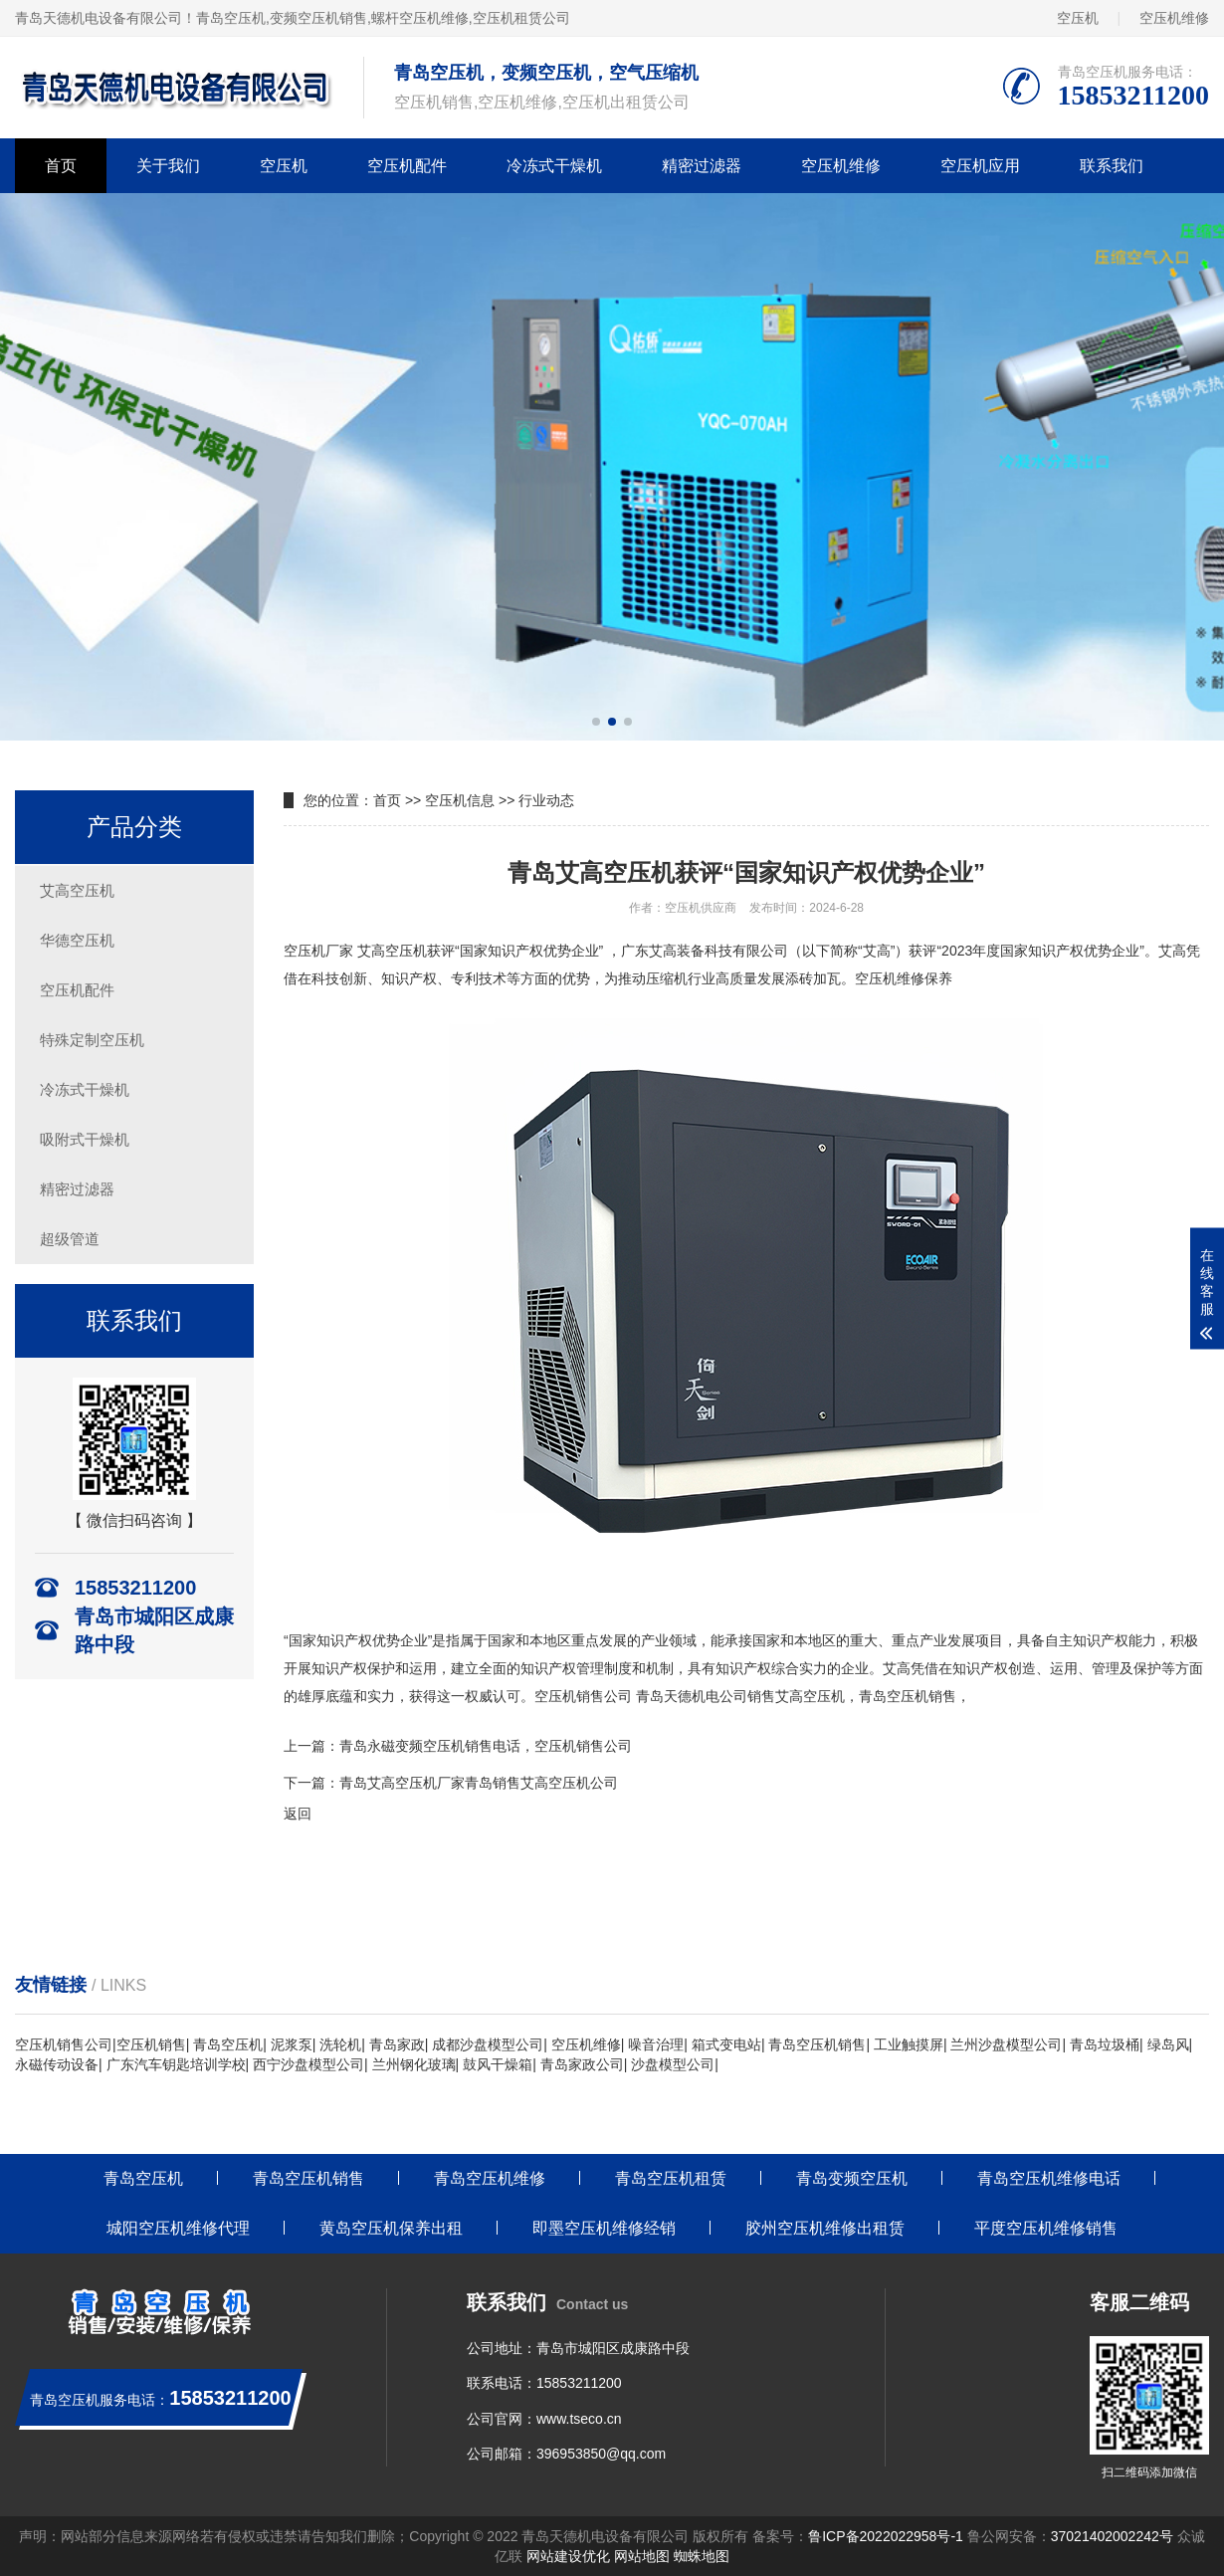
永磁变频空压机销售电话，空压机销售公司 (499, 1746)
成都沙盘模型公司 (487, 2044)
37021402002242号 (1112, 2536)
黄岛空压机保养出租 (391, 2228)
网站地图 (642, 2556)
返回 (297, 1814)
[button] (596, 722)
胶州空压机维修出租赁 (825, 2228)
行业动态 (546, 800)
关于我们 (168, 165)
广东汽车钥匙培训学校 (176, 2064)
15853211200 (579, 2383)
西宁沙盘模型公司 (308, 2064)
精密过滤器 (701, 165)
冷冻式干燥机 (554, 165)
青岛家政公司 (582, 2064)
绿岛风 (1168, 2044)
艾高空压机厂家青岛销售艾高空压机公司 (492, 1783)
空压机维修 (1174, 18)
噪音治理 (656, 2044)
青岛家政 (397, 2044)
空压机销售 (151, 2044)
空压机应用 (980, 165)
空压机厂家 (318, 951)
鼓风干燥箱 (497, 2064)
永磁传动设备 (57, 2064)
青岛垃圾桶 (1104, 2044)
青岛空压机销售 (817, 2044)
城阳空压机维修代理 (178, 2228)
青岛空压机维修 (489, 2178)
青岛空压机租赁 (670, 2178)
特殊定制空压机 (92, 1039)
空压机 (1078, 18)
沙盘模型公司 (672, 2064)
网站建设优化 (568, 2556)
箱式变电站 (726, 2044)
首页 (61, 165)
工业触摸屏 (908, 2044)
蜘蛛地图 (701, 2556)
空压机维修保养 (903, 978)
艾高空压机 (77, 890)
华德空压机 (77, 940)
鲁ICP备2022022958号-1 (885, 2536)
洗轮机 (340, 2044)
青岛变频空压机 (852, 2178)
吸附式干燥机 (84, 1139)
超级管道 (70, 1238)
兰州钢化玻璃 (414, 2064)
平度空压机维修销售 (1046, 2228)
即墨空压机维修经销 (604, 2228)
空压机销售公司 (583, 1696)
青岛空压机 (231, 18)
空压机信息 (460, 800)
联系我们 (1111, 165)
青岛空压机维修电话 (1049, 2178)
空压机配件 (407, 165)
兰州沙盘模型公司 (1006, 2044)
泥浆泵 (291, 2044)
